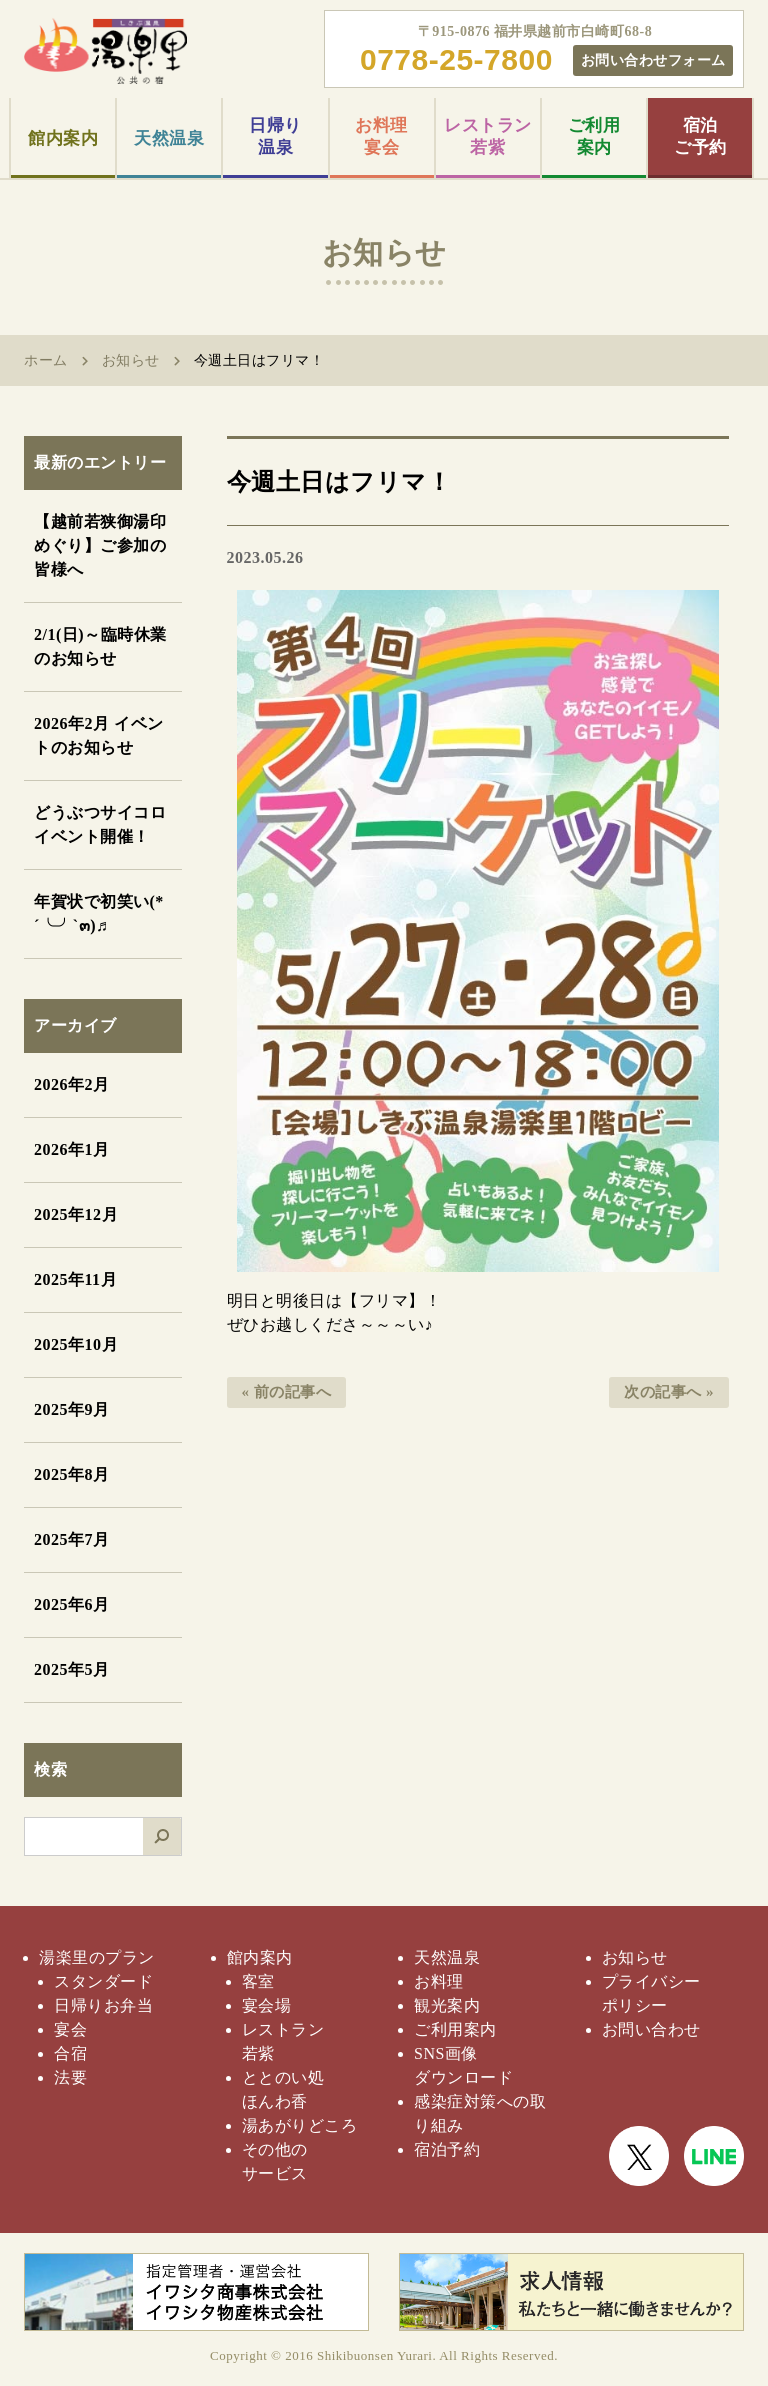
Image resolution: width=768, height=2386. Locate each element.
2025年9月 (72, 1409)
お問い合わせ (651, 2029)
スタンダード (103, 1981)
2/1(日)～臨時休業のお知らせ (100, 646)
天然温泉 (169, 138)
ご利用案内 (594, 136)
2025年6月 (72, 1604)
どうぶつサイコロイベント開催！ (100, 824)
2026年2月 (72, 1084)
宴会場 (267, 2005)
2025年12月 (76, 1214)
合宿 (70, 2053)
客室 (258, 1981)
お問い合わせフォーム (653, 60)
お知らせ (131, 360)
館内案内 (63, 138)
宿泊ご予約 (700, 136)
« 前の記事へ (287, 1392)
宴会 (70, 2029)
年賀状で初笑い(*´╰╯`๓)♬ (99, 913)
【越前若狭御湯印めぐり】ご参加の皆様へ (100, 545)
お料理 (439, 1981)
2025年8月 (72, 1474)
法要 (70, 2077)
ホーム (46, 360)
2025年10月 (76, 1344)
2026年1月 (72, 1149)
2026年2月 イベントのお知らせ (99, 735)
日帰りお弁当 (103, 2005)
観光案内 (447, 2005)
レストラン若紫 (488, 136)
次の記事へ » (669, 1392)
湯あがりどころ (300, 2125)
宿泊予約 (447, 2149)
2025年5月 (72, 1669)
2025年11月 (75, 1279)
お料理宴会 (381, 136)
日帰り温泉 (275, 136)
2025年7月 (72, 1539)
